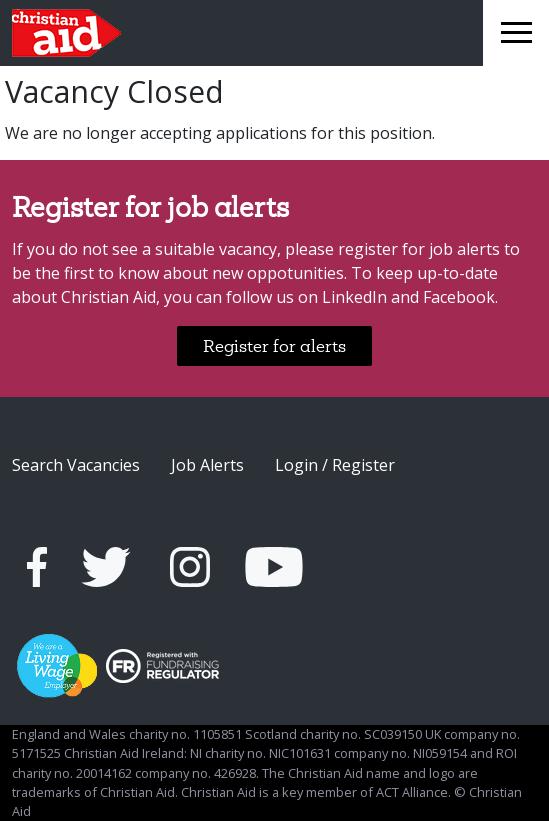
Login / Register (335, 465)
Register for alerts (274, 345)
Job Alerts (207, 465)
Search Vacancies (76, 465)
